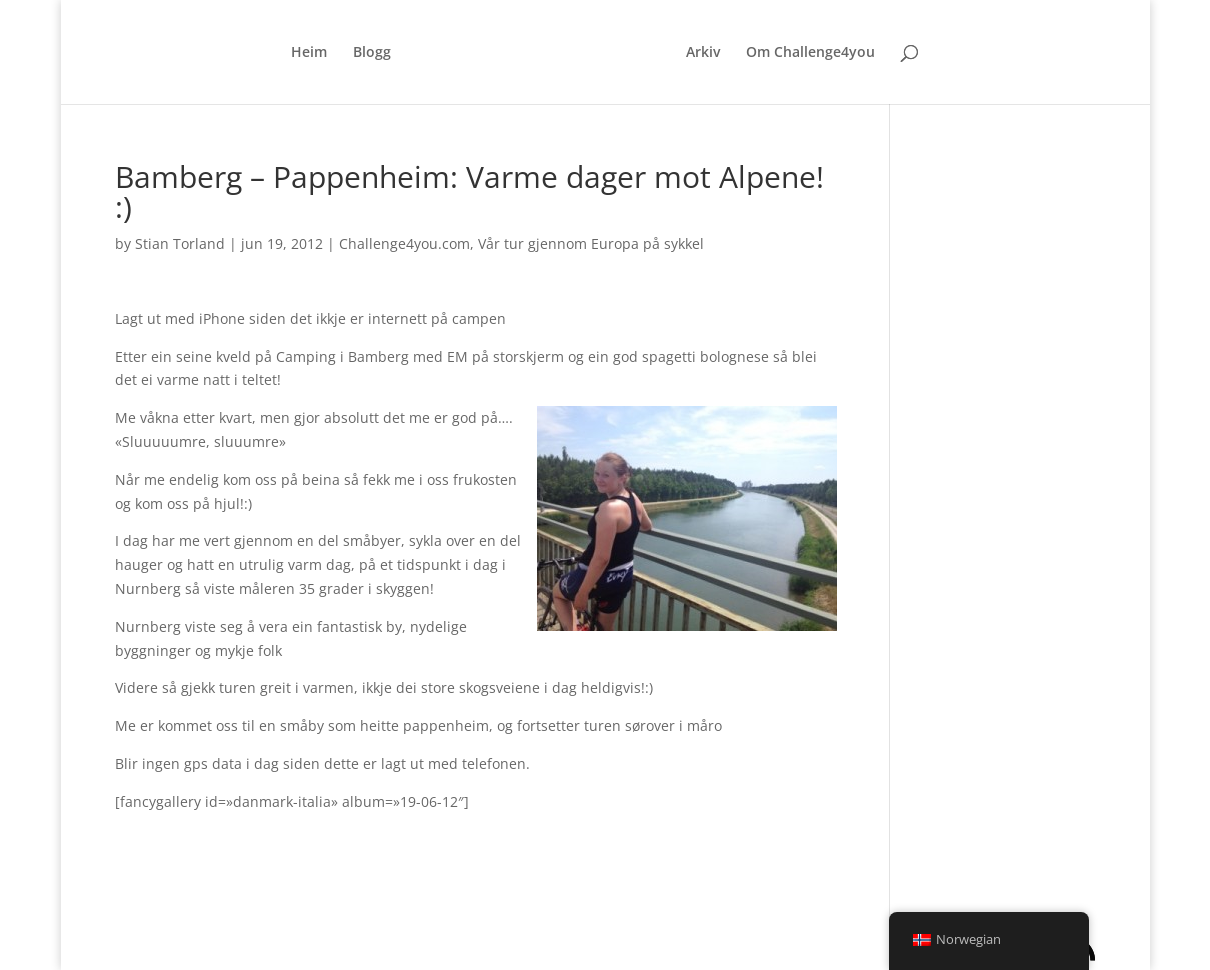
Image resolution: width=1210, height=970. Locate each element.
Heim (309, 53)
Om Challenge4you (810, 53)
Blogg (372, 53)
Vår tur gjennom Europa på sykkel (591, 243)
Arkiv (703, 53)
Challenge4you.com (404, 243)
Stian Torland (180, 243)
